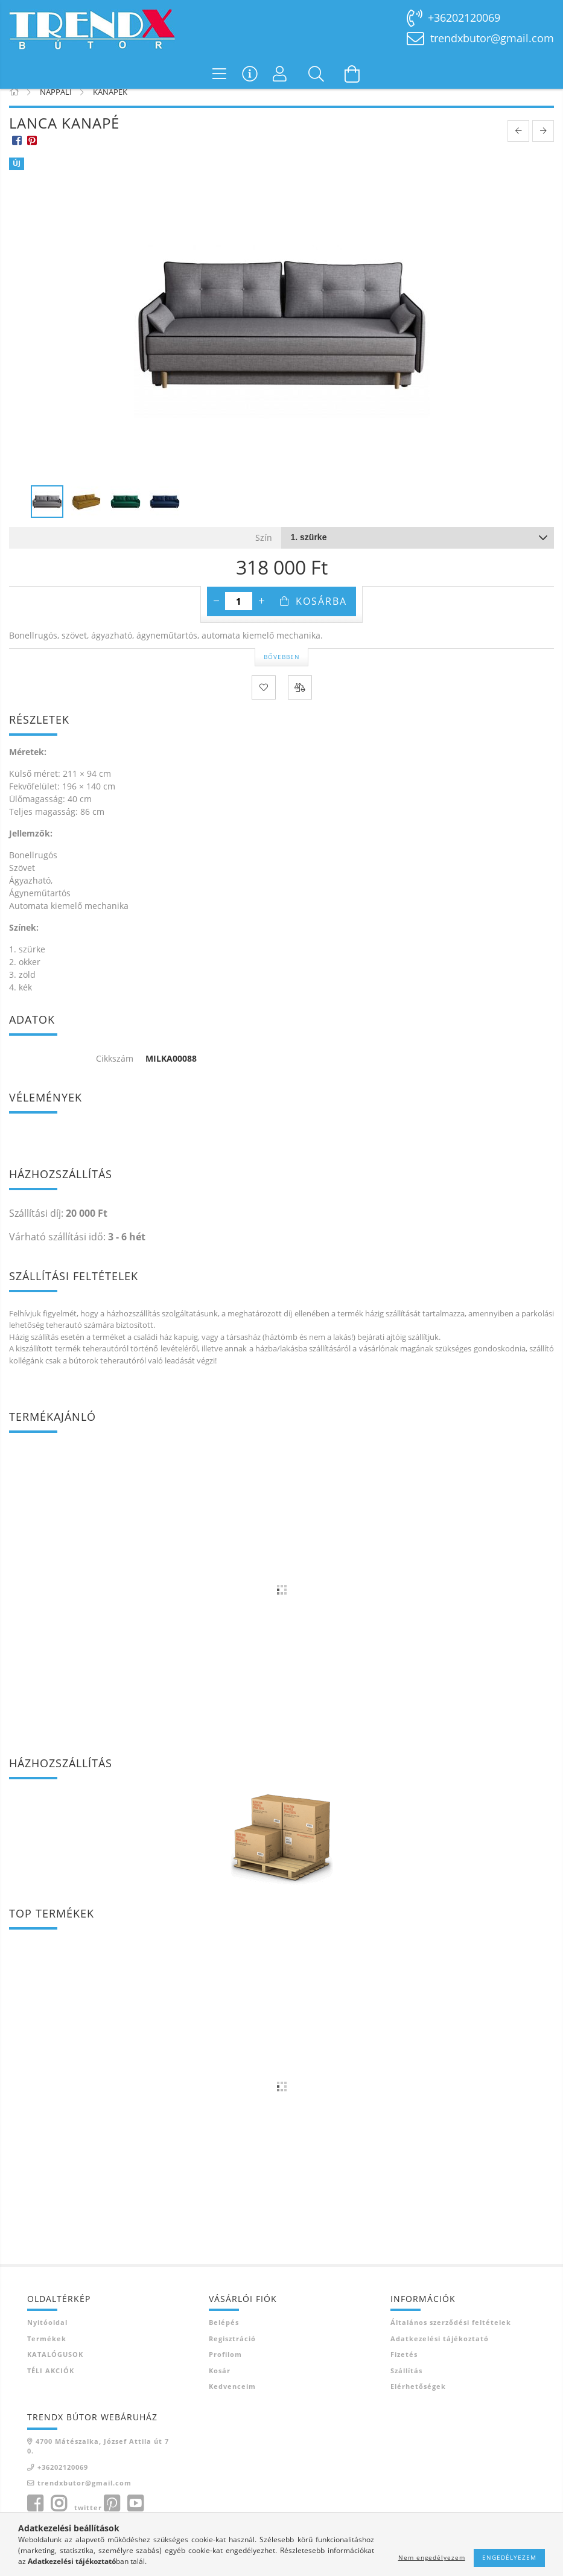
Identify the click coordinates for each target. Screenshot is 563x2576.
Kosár (220, 2384)
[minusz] (216, 616)
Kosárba (321, 616)
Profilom (225, 2369)
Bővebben (282, 671)
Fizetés (404, 2369)
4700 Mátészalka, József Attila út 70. (98, 2460)
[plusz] (261, 616)
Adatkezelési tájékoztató (439, 2353)
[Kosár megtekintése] (352, 74)
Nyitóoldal (47, 2337)
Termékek (46, 2353)
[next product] (543, 146)
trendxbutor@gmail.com (492, 38)
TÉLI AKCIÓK (50, 2384)
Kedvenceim (232, 2401)
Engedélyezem (509, 2557)
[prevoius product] (518, 146)
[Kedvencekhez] (264, 702)
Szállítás (406, 2384)
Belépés (224, 2337)
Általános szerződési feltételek (450, 2337)
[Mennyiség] (238, 616)
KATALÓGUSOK (55, 2369)
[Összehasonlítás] (300, 702)
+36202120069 (464, 17)
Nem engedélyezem (431, 2557)
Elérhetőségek (418, 2401)
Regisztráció (232, 2353)
